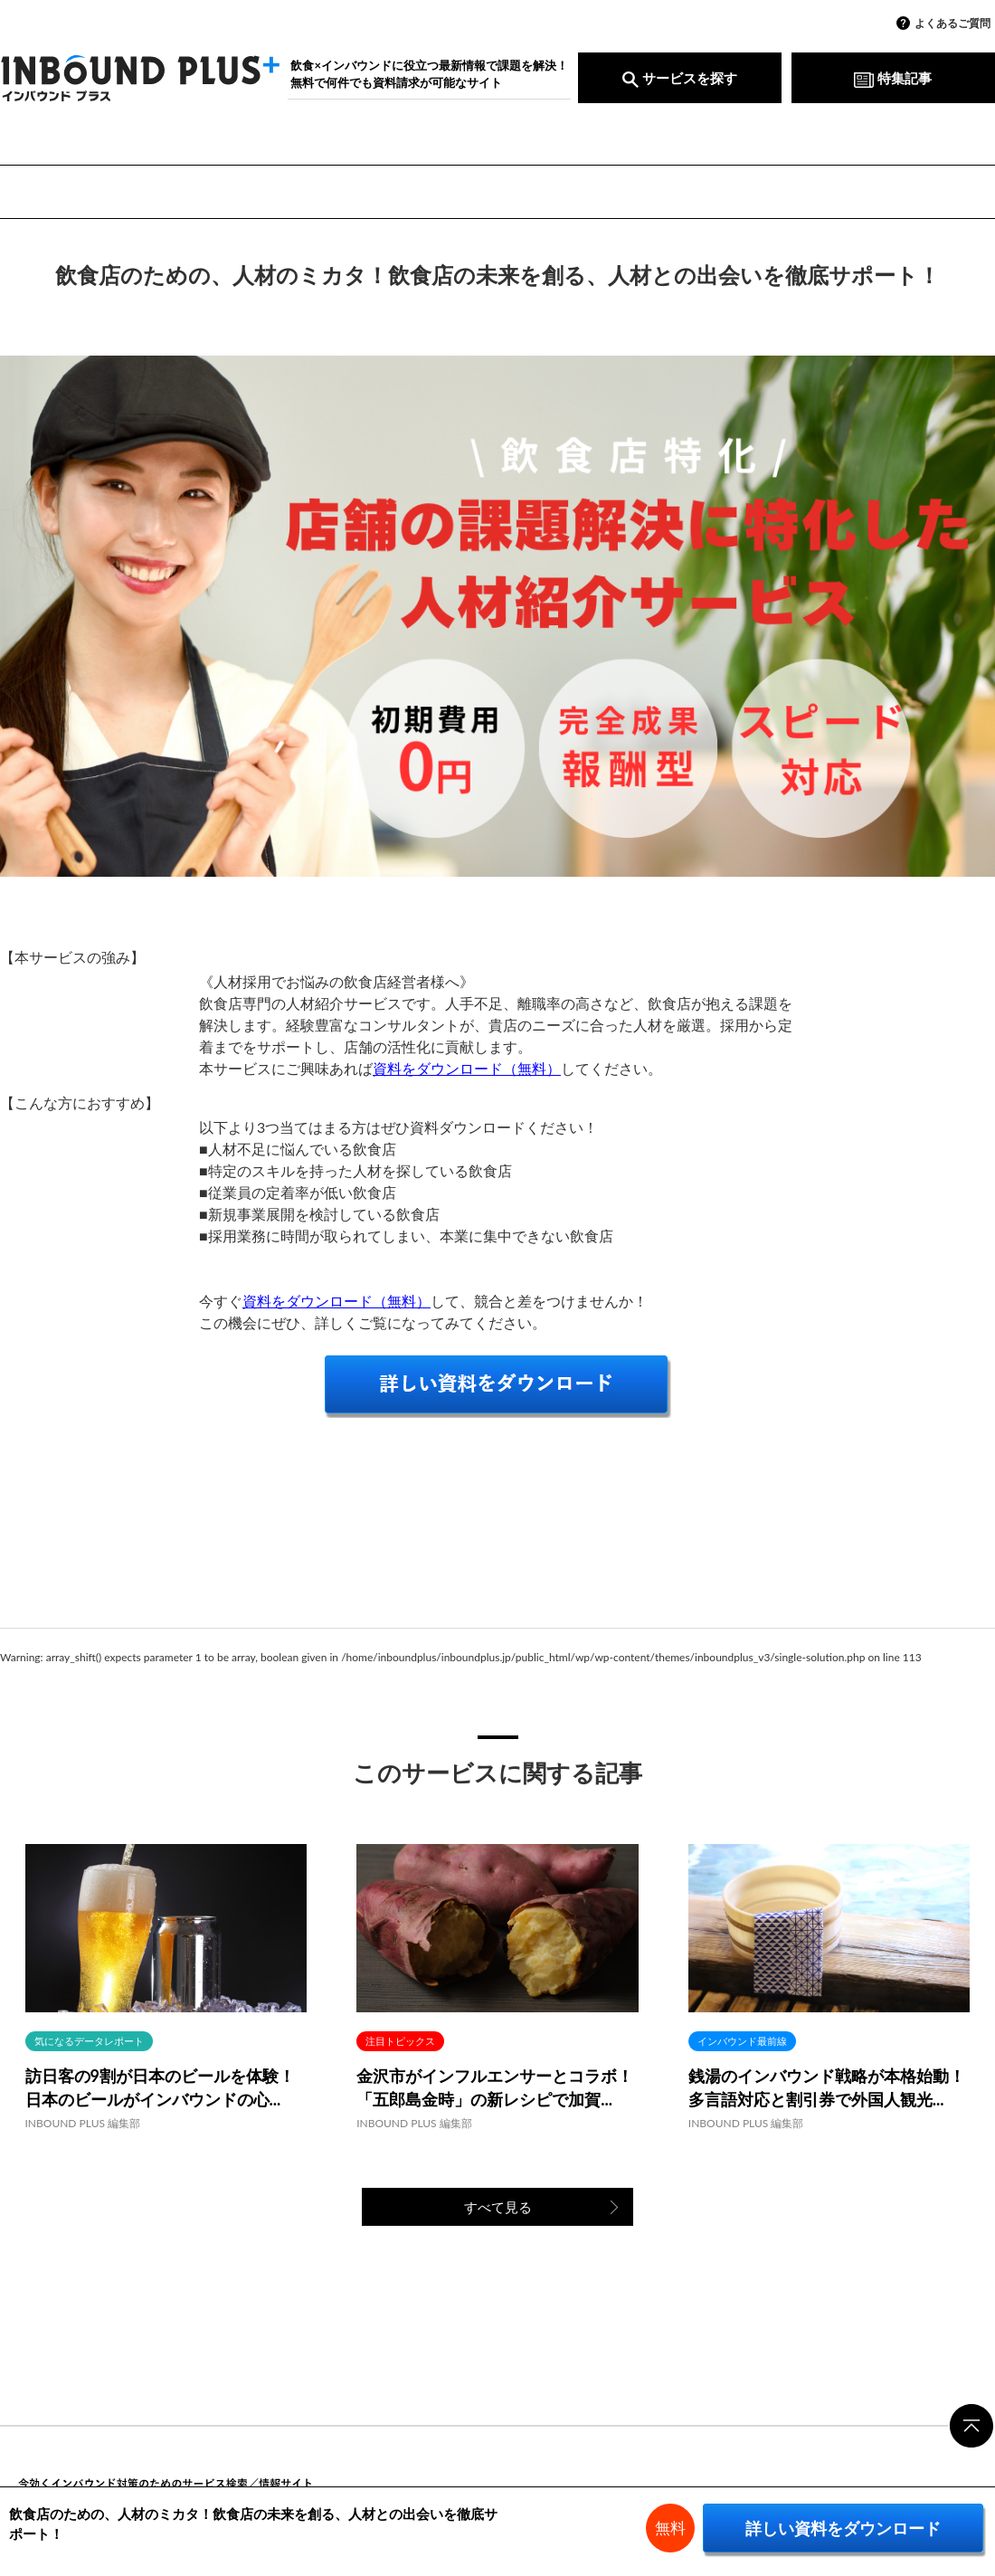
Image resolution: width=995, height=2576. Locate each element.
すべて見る (498, 2207)
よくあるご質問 (952, 23)
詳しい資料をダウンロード (843, 2528)
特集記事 (893, 78)
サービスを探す (679, 78)
